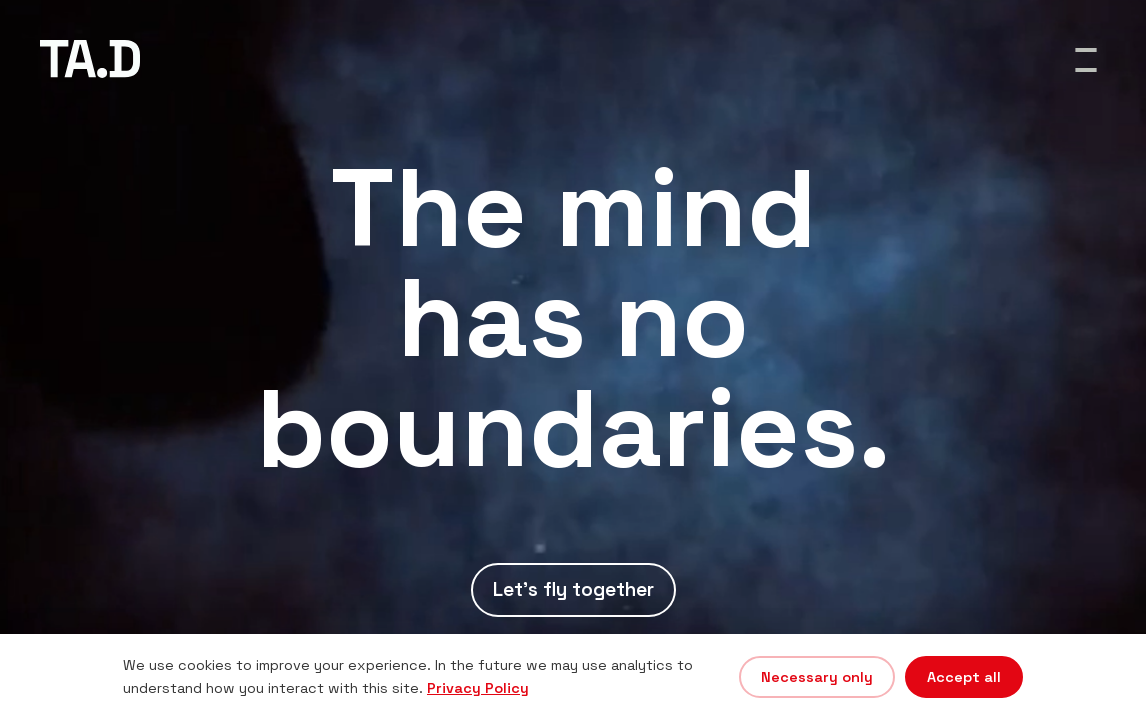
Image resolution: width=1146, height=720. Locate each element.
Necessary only (817, 677)
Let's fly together (573, 589)
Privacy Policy (478, 688)
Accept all (964, 677)
